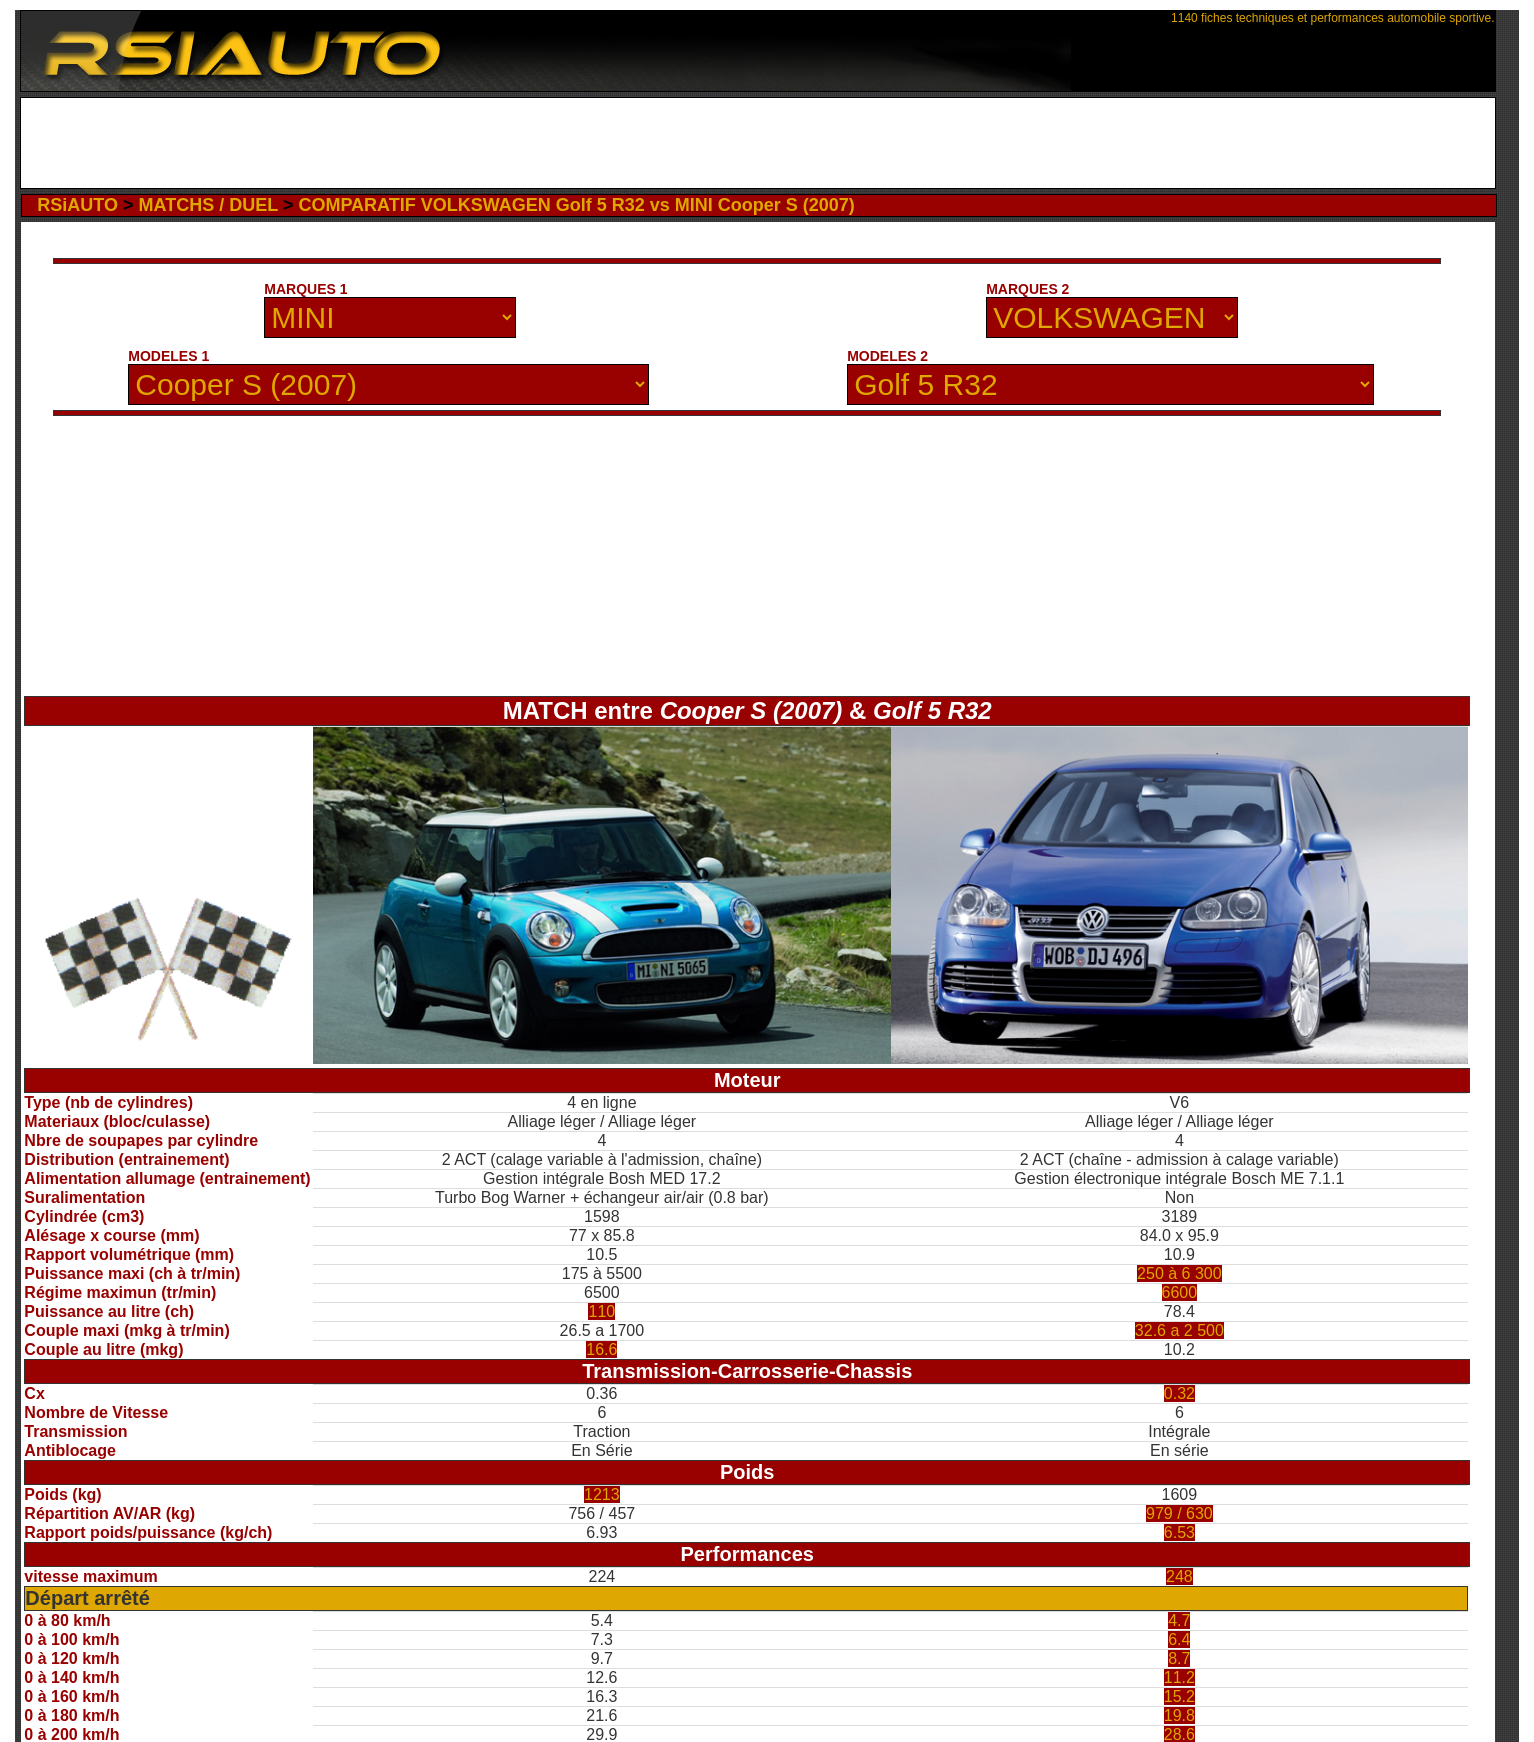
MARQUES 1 (305, 289)
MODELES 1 (168, 356)
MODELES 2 (887, 356)
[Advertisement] (757, 143)
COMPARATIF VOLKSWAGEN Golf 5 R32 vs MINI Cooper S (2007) (576, 205)
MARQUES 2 (1027, 289)
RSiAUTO (77, 205)
